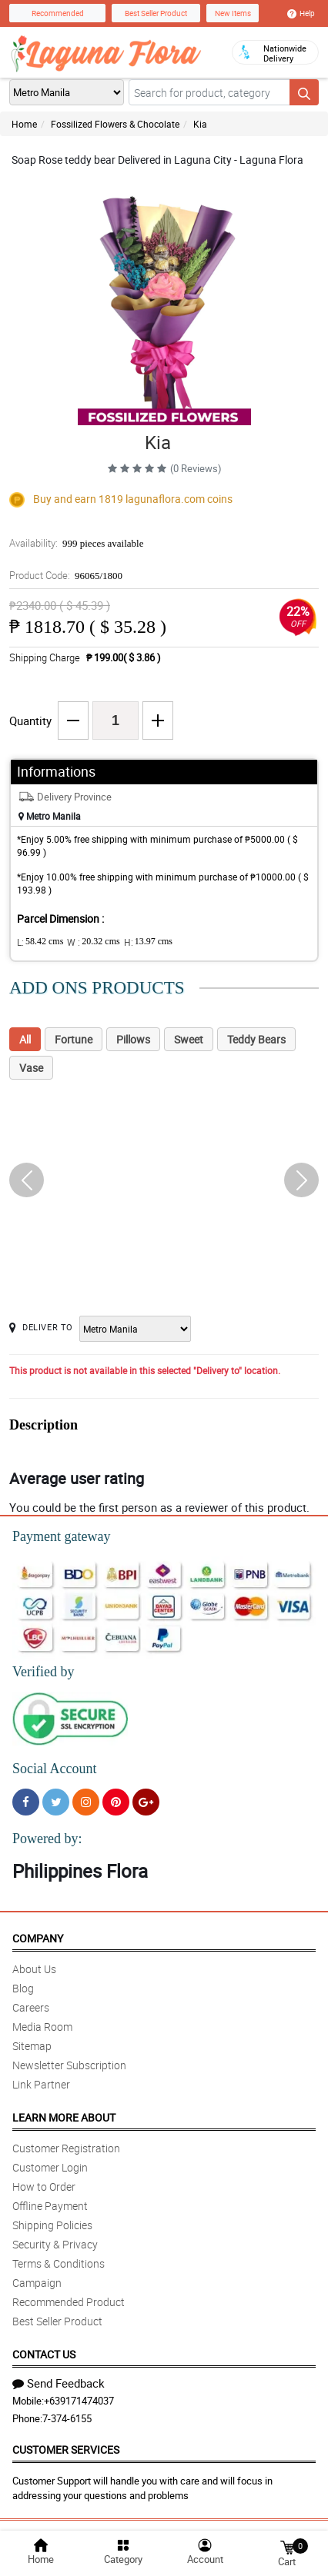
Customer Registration (66, 2148)
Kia (200, 124)
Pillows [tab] (133, 1039)
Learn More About (63, 2117)
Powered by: (47, 1838)
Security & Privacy (55, 2244)
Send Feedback (58, 2383)
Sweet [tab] (188, 1039)
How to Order (43, 2186)
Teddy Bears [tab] (256, 1039)
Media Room (42, 2026)
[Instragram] (85, 1802)
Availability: (76, 543)
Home (24, 124)
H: (148, 942)
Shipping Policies (52, 2225)
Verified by (43, 1671)
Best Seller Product (156, 13)
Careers (30, 2007)
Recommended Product (68, 2302)
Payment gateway (61, 1536)
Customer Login (50, 2167)
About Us (34, 1969)
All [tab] (25, 1039)
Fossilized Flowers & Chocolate (115, 124)
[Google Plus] (145, 1802)
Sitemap (32, 2046)
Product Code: (65, 575)
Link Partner (41, 2084)
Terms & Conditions (58, 2263)
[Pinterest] (115, 1802)
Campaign (37, 2282)
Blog (23, 1988)
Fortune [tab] (73, 1039)
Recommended (58, 13)
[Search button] (304, 92)
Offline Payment (50, 2205)
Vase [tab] (31, 1067)
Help (301, 13)
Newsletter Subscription (69, 2065)
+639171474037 (79, 2401)
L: (40, 942)
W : (93, 942)
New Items (233, 13)
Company (37, 1938)
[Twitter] (55, 1802)
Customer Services (65, 2449)
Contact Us (43, 2354)
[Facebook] (25, 1802)
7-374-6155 (67, 2418)
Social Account (54, 1768)
